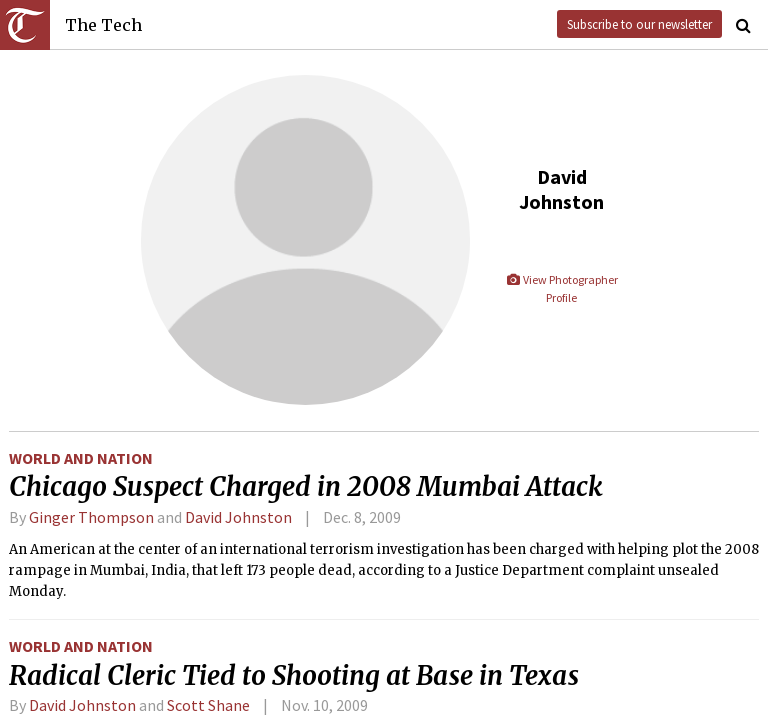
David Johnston (238, 517)
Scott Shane (208, 705)
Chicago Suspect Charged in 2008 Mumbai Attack (306, 487)
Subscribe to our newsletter (639, 24)
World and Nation (81, 458)
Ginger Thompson (91, 517)
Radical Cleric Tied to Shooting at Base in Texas (294, 676)
